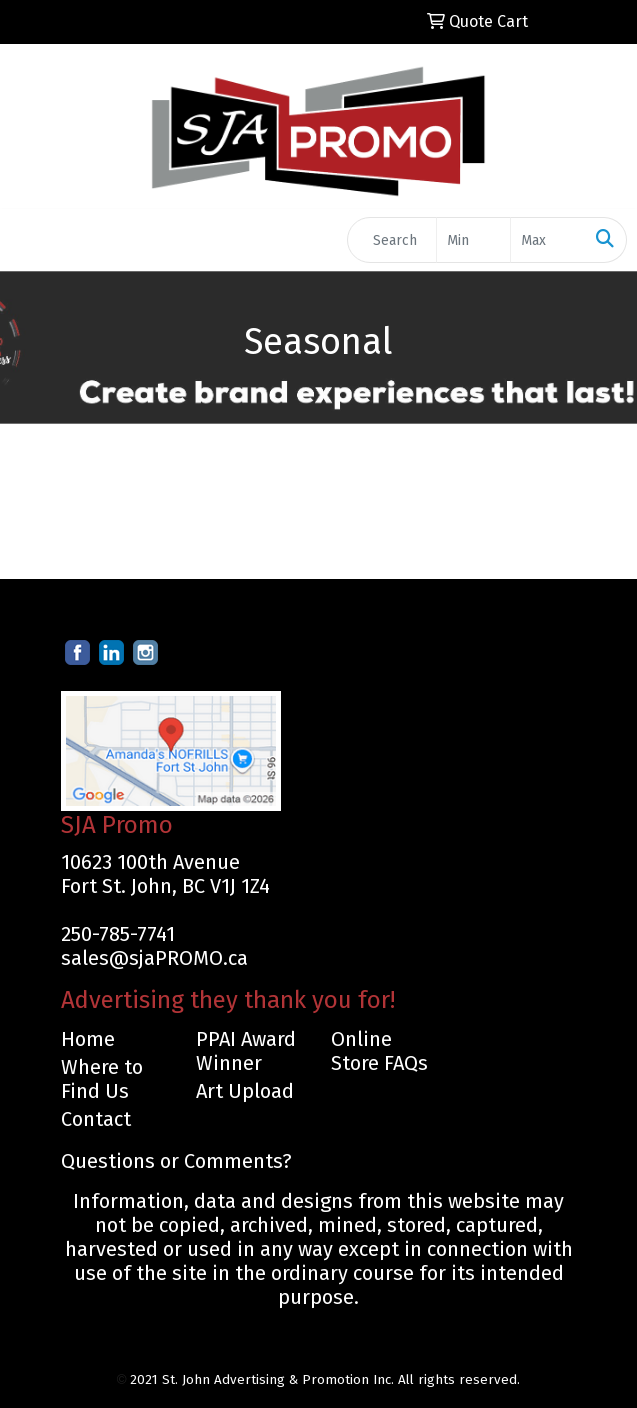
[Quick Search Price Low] (473, 240)
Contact (96, 1119)
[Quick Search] (392, 240)
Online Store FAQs (379, 1051)
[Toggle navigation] (31, 240)
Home (88, 1039)
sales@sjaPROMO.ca (154, 958)
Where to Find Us (102, 1079)
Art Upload (245, 1091)
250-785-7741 (118, 934)
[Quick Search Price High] (547, 240)
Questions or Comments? (176, 1161)
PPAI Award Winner (246, 1051)
